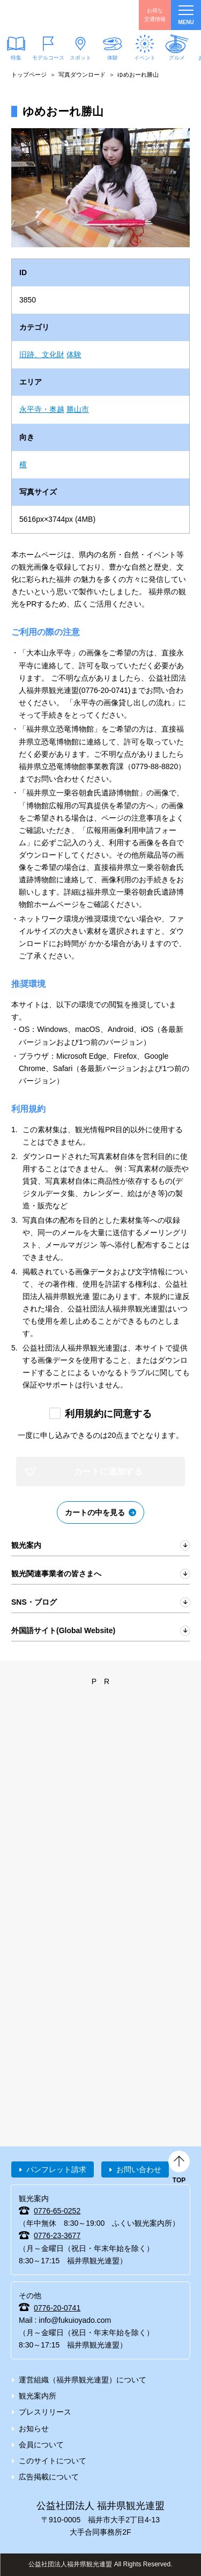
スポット (80, 58)
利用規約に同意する (108, 1413)
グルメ (177, 58)
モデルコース (48, 58)
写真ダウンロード (82, 74)
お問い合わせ (138, 2169)
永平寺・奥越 (41, 409)
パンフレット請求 (56, 2169)
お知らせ (34, 2428)
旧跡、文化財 (41, 354)
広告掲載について (49, 2476)
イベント (144, 58)
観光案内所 (37, 2396)
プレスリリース (45, 2412)
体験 (112, 58)
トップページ (29, 74)
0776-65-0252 (57, 2210)
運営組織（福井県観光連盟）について (82, 2379)
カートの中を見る (95, 1512)
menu (185, 15)
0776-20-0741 (57, 2308)
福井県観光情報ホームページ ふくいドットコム (59, 15)
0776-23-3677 (57, 2235)
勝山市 (77, 409)
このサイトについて (52, 2460)
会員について (41, 2444)
